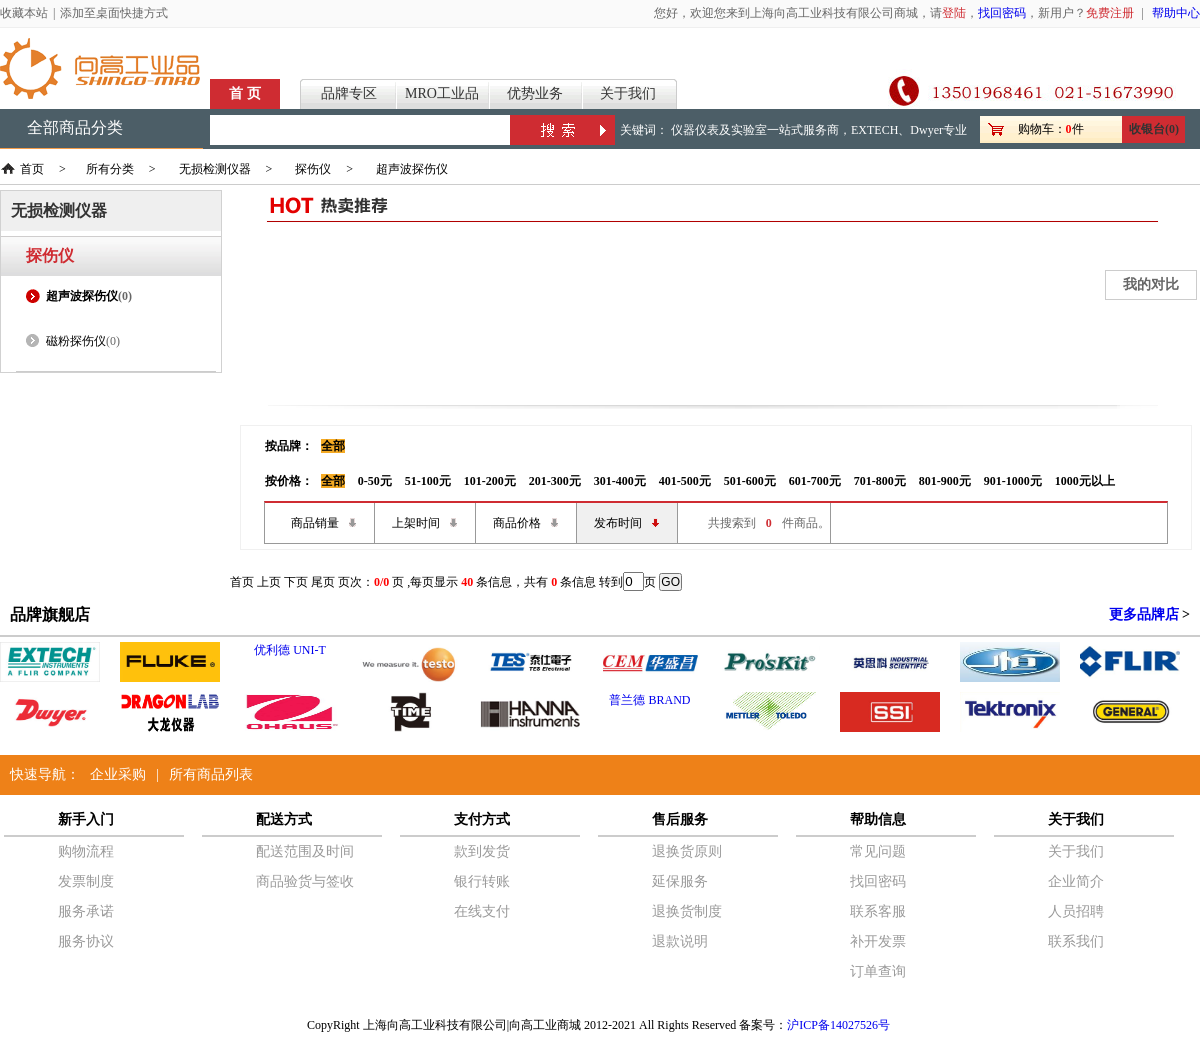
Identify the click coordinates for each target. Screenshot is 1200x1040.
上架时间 (416, 523)
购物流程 (86, 851)
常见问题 (878, 851)
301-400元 (620, 481)
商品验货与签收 (305, 881)
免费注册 (1110, 13)
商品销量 (315, 523)
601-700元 (815, 481)
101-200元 (490, 481)
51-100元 (428, 481)
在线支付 (482, 911)
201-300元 (555, 481)
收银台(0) (1154, 129)
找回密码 (1002, 13)
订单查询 (878, 971)
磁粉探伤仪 (76, 341)
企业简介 (1076, 881)
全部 (333, 446)
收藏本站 (24, 13)
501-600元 (750, 481)
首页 (32, 169)
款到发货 (482, 851)
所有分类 (110, 169)
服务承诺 (86, 911)
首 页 (245, 93)
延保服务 (680, 881)
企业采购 (118, 774)
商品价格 (517, 523)
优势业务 (535, 93)
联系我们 (1076, 941)
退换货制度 (687, 911)
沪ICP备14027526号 (838, 1025)
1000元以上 (1085, 481)
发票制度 (86, 881)
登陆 (954, 13)
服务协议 (86, 941)
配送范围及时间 (305, 851)
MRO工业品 (442, 93)
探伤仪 (313, 169)
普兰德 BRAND (649, 700)
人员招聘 (1076, 911)
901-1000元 (1013, 481)
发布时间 (618, 523)
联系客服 (878, 911)
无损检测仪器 (215, 169)
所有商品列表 (211, 774)
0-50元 (375, 481)
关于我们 (628, 93)
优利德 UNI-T (290, 650)
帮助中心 (1176, 13)
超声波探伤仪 (412, 169)
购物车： (1042, 129)
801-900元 (945, 481)
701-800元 (880, 481)
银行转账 (482, 881)
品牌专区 (349, 93)
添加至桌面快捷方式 (114, 13)
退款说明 (680, 941)
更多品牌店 (1144, 614)
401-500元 (685, 481)
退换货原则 (687, 851)
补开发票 (878, 941)
